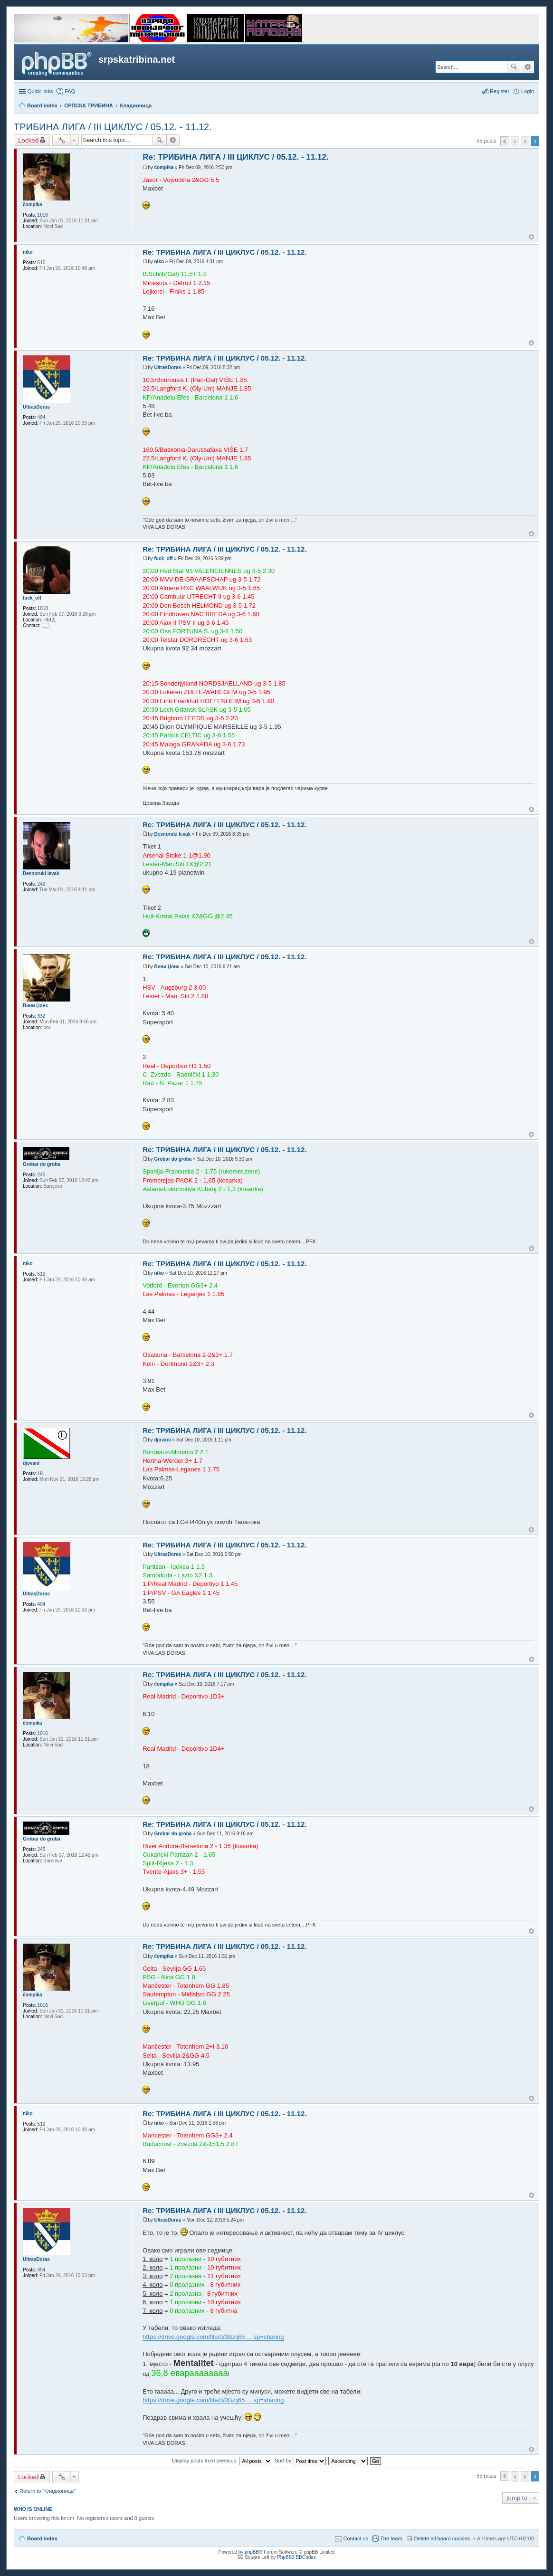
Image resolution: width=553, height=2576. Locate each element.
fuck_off (32, 598)
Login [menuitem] (527, 91)
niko (28, 252)
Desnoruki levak (41, 873)
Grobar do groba (41, 1164)
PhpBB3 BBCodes (296, 2557)
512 (42, 262)
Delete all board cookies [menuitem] (442, 2538)
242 (42, 884)
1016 (43, 215)
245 (42, 1174)
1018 (43, 608)
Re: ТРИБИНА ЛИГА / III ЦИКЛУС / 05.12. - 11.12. (235, 157)
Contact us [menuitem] (356, 2538)
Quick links (40, 91)
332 (42, 1016)
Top (531, 236)
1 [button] (515, 140)
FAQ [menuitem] (70, 91)
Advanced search (527, 67)
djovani (31, 1463)
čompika (32, 204)
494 (42, 417)
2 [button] (525, 140)
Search (514, 67)
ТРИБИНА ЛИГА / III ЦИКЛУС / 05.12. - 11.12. (113, 127)
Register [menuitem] (499, 91)
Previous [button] (504, 141)
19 (40, 1473)
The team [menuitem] (391, 2538)
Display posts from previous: (222, 2460)
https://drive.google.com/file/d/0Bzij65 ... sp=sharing (213, 2336)
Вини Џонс (35, 1005)
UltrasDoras (36, 407)
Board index (42, 2538)
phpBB (252, 2552)
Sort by (300, 2460)
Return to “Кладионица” (47, 2491)
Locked (28, 140)
